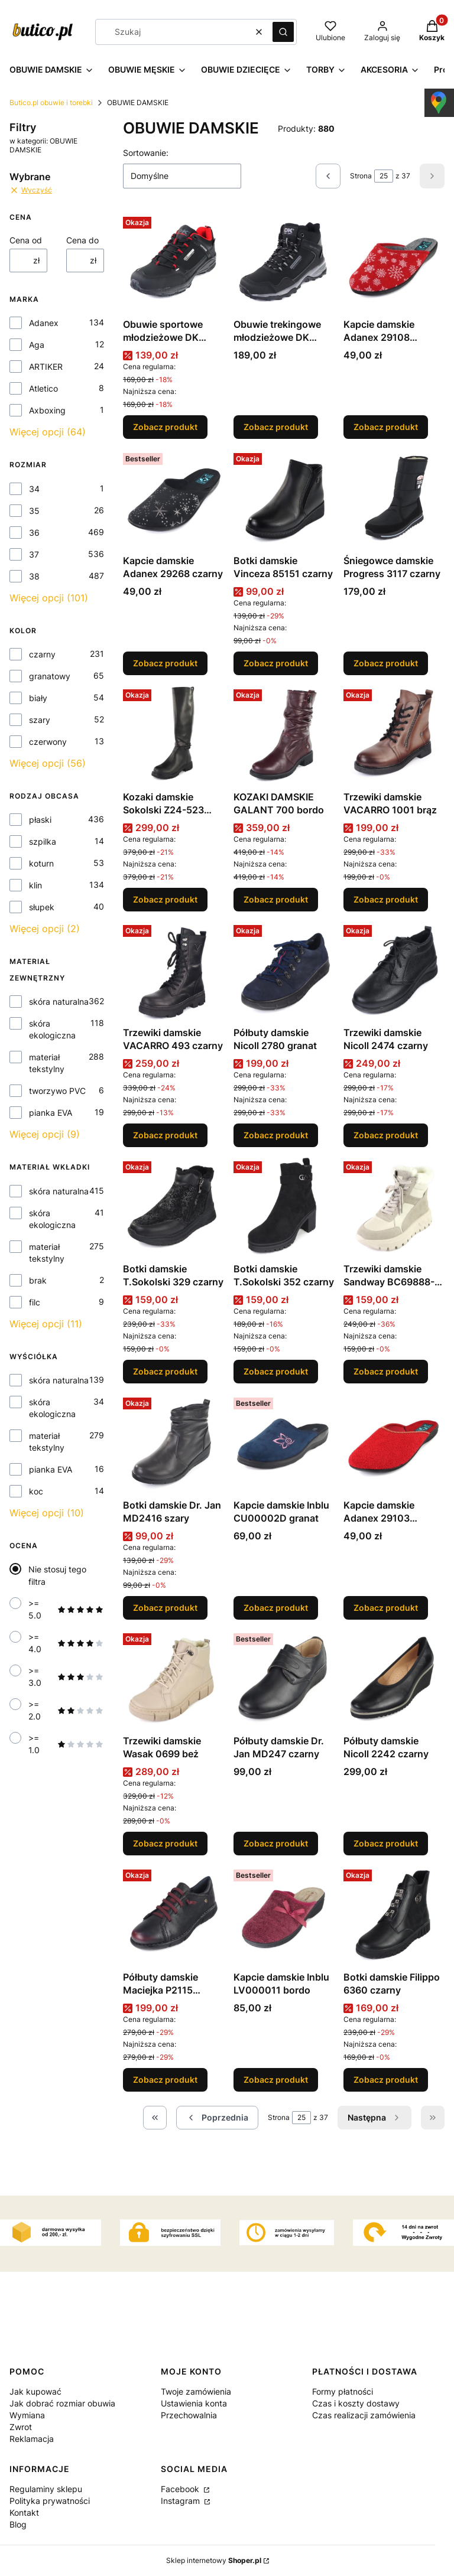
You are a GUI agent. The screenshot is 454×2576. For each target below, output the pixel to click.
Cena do (82, 240)
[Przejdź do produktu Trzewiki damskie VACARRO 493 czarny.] (173, 970)
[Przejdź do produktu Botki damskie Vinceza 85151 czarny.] (284, 498)
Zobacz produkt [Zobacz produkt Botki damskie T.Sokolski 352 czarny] (276, 1371)
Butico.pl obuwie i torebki (51, 102)
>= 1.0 (66, 1744)
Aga (36, 345)
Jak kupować (35, 2391)
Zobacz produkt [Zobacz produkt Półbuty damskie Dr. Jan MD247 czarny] (276, 1843)
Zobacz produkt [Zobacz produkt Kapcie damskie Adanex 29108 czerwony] (386, 427)
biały (38, 698)
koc (36, 1491)
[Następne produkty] (374, 2117)
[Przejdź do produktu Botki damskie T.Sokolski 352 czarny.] (284, 1207)
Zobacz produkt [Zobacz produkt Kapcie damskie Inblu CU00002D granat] (276, 1607)
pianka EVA (50, 1113)
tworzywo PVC (57, 1091)
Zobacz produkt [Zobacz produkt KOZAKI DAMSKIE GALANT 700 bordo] (276, 899)
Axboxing (47, 410)
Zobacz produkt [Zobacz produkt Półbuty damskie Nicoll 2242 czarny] (386, 1843)
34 (34, 489)
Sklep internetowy (213, 2560)
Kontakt (24, 2512)
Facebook (181, 2489)
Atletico (43, 388)
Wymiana (27, 2415)
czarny (42, 654)
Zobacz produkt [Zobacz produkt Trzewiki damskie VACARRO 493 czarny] (165, 1135)
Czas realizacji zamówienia (364, 2415)
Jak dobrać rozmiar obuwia (62, 2403)
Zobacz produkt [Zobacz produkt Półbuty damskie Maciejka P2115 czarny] (165, 2080)
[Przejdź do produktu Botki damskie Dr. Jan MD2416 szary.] (173, 1443)
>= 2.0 (66, 1710)
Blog (18, 2524)
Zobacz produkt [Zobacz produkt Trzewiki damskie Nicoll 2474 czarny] (386, 1135)
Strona (361, 175)
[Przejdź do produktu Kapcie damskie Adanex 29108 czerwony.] (394, 262)
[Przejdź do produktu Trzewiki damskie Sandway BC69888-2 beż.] (394, 1207)
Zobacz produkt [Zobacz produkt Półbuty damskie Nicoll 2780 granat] (276, 1135)
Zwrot (20, 2427)
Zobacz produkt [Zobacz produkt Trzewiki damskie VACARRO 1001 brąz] (386, 899)
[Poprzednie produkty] (217, 2117)
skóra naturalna (59, 1001)
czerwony (48, 742)
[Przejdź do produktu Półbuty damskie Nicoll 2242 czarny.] (394, 1679)
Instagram (181, 2501)
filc (34, 1302)
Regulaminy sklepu (45, 2489)
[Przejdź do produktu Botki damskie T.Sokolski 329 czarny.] (173, 1207)
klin (35, 885)
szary (39, 720)
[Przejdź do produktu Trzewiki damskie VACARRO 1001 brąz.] (394, 735)
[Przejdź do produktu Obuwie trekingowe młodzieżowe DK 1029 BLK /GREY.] (284, 262)
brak (38, 1280)
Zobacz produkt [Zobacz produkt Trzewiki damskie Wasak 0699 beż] (165, 1843)
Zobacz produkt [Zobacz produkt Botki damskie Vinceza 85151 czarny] (276, 663)
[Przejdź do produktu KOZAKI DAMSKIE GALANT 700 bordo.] (284, 735)
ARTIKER (46, 367)
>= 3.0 (66, 1677)
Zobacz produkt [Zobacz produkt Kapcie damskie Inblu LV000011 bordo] (276, 2080)
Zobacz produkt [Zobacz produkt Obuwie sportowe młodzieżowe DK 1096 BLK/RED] (165, 427)
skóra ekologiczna (52, 1029)
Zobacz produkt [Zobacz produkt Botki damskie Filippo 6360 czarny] (386, 2080)
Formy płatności (342, 2391)
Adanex (44, 323)
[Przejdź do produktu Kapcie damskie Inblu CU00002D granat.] (284, 1443)
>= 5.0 (66, 1609)
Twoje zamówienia (196, 2391)
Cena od (25, 240)
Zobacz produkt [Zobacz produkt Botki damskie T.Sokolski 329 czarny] (165, 1371)
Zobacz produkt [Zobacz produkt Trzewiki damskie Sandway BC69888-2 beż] (386, 1371)
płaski (40, 820)
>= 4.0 (66, 1643)
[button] (283, 32)
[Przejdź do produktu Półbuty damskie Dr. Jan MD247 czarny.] (284, 1679)
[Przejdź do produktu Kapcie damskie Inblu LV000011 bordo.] (284, 1915)
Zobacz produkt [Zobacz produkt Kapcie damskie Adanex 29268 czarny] (165, 663)
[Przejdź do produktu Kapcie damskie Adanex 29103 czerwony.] (394, 1443)
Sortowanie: (145, 153)
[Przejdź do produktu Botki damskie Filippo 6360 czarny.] (394, 1915)
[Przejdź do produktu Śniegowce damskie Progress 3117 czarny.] (394, 498)
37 (34, 554)
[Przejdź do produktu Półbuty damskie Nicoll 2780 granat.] (284, 970)
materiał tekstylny (46, 1063)
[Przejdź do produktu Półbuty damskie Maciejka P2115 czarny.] (173, 1915)
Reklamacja (31, 2439)
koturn (41, 863)
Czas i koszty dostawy (356, 2403)
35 (34, 511)
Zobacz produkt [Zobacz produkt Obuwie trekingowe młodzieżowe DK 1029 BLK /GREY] (276, 427)
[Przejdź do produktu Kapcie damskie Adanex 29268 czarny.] (173, 498)
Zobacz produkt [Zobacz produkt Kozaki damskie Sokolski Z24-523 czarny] (165, 899)
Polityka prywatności (49, 2501)
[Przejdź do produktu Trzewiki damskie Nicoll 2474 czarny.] (394, 970)
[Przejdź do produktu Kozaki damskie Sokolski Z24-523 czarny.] (173, 735)
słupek (41, 907)
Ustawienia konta (194, 2403)
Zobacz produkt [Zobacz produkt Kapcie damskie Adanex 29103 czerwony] (386, 1607)
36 (34, 532)
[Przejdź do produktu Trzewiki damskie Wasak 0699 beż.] (173, 1679)
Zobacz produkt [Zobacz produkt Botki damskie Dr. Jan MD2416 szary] (165, 1607)
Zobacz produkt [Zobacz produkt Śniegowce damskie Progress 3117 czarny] (386, 663)
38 (34, 576)
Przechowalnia (189, 2415)
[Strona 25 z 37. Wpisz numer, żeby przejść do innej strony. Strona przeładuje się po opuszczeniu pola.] (383, 176)
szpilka (42, 841)
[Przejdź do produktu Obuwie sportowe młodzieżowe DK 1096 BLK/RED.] (173, 262)
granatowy (49, 676)
